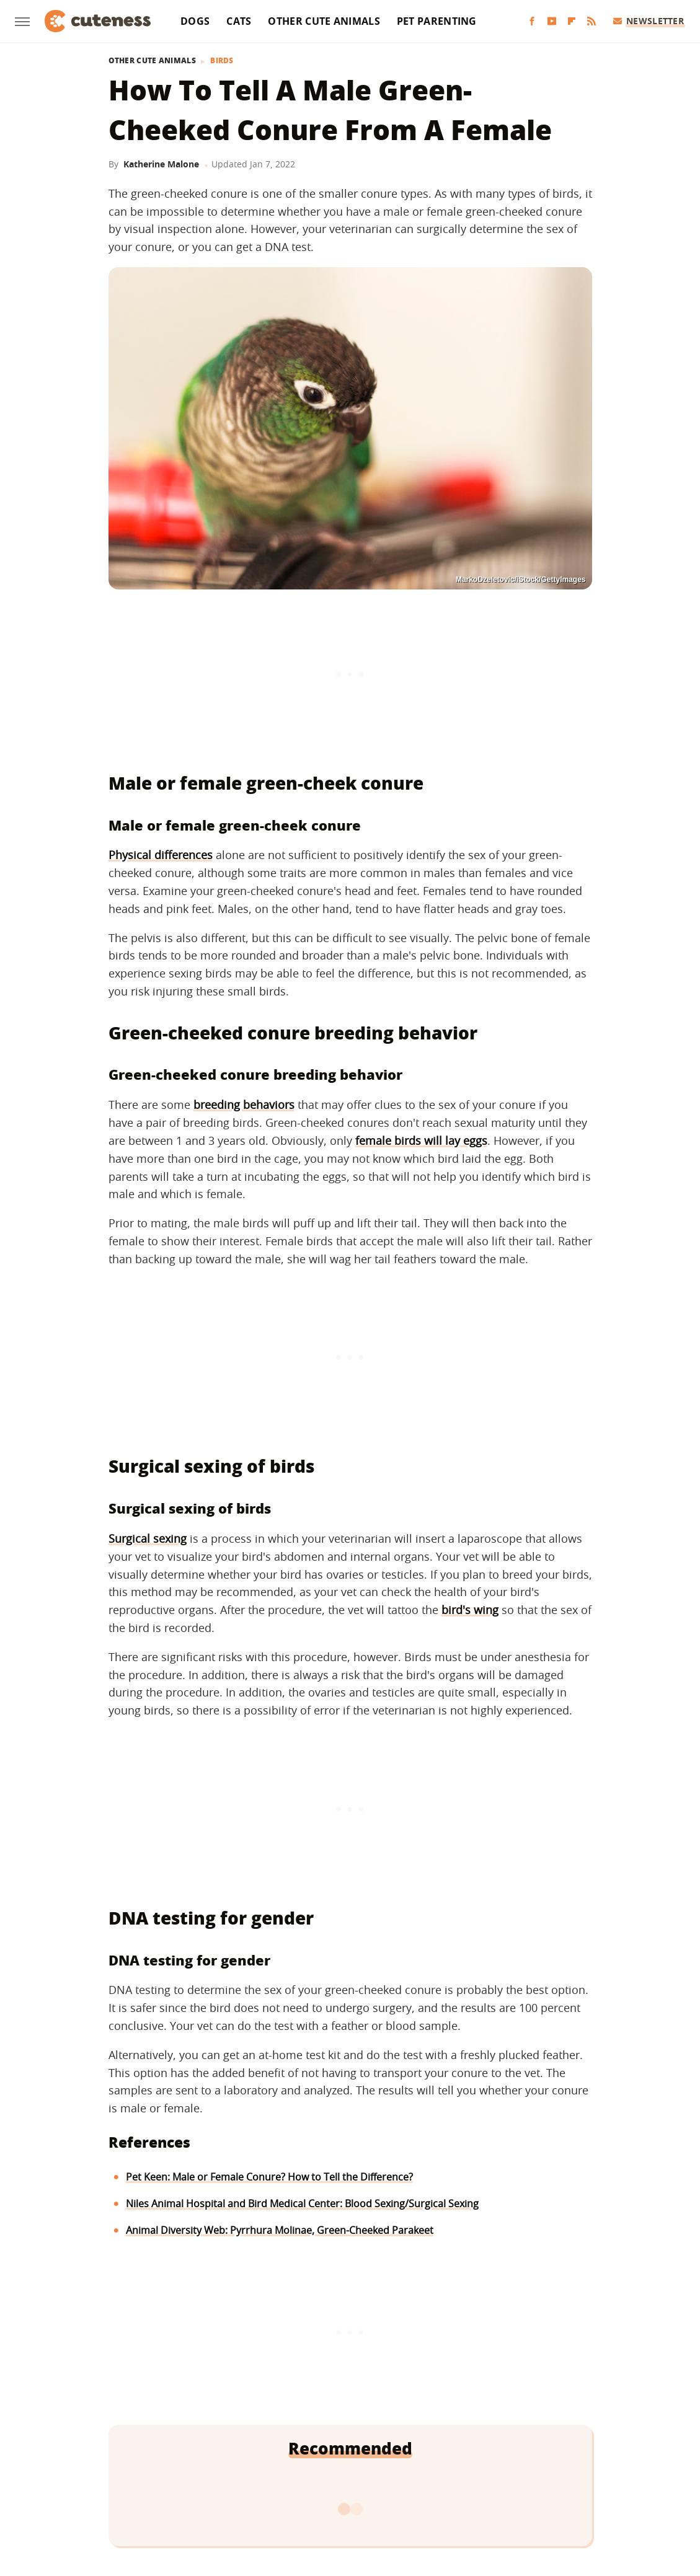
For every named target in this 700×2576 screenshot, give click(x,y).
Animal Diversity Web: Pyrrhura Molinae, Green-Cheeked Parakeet (279, 2230)
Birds (222, 60)
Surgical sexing (148, 1538)
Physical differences (161, 854)
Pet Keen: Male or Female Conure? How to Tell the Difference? (269, 2177)
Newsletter (648, 21)
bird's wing (469, 1609)
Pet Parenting (437, 21)
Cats (238, 21)
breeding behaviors (244, 1104)
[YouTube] (552, 21)
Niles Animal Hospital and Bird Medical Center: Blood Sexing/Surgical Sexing (302, 2203)
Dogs (195, 21)
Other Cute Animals (323, 21)
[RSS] (591, 21)
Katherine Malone (161, 164)
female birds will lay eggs (421, 1140)
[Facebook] (532, 21)
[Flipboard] (572, 21)
